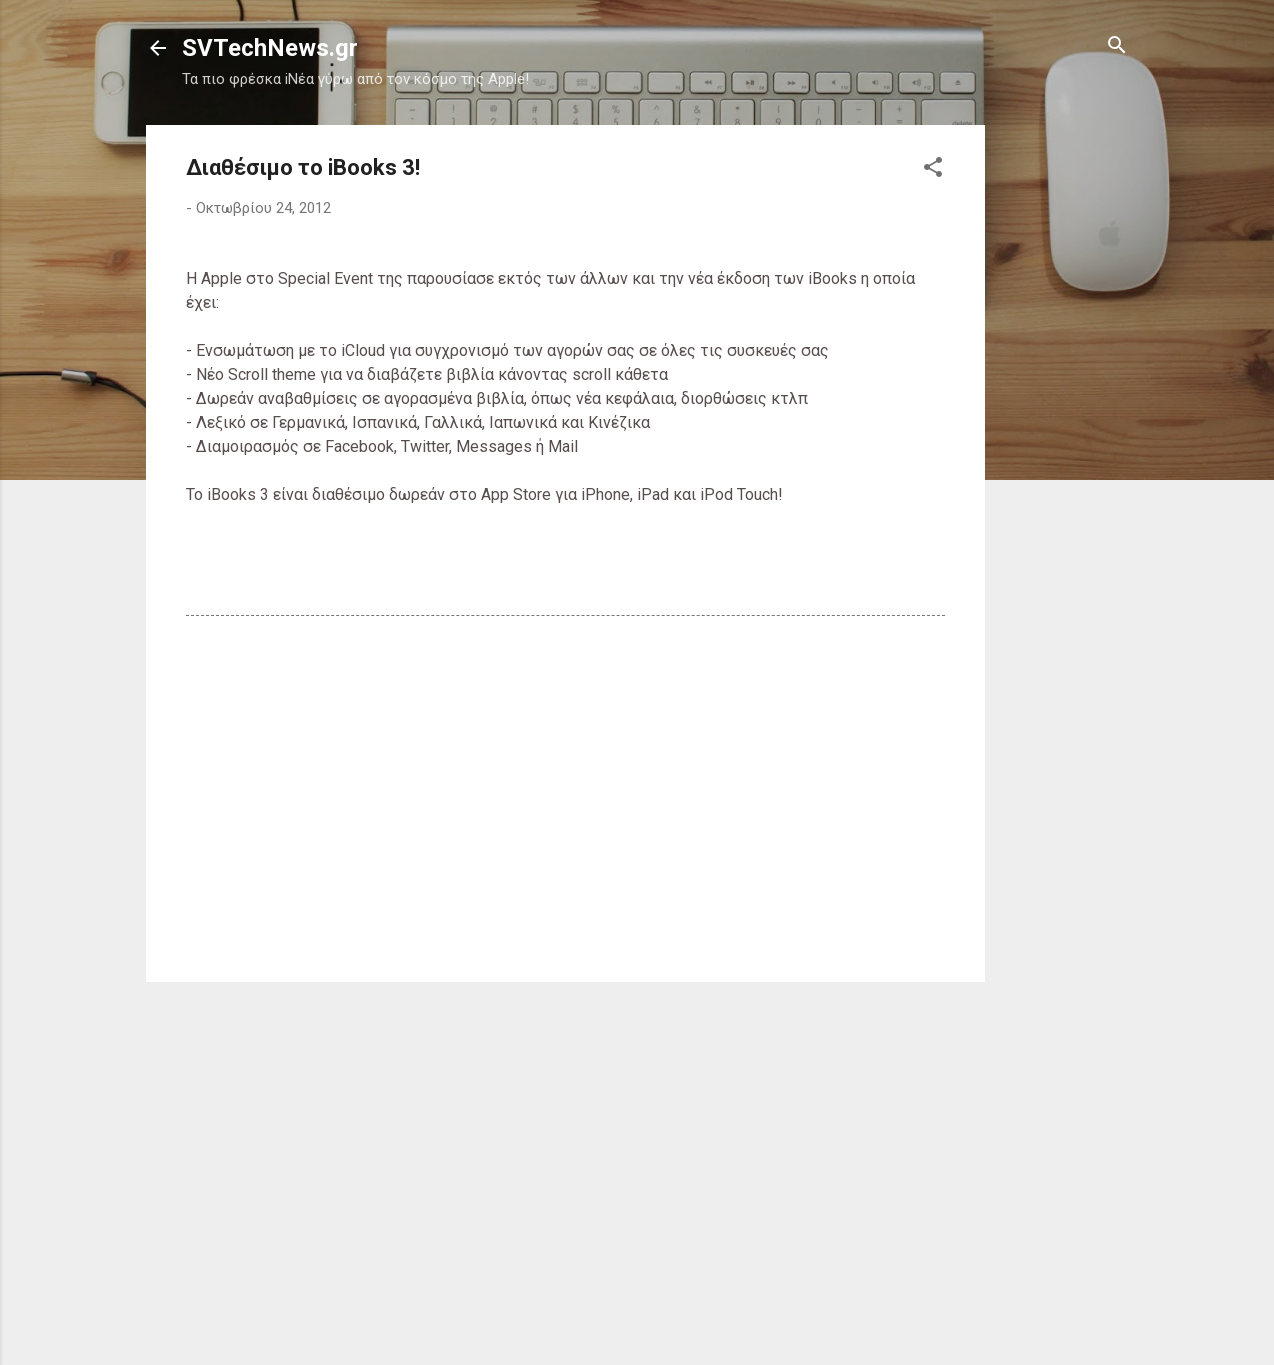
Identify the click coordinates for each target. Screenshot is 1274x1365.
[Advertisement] (1065, 425)
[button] (933, 168)
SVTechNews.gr (270, 48)
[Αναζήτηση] (1117, 46)
